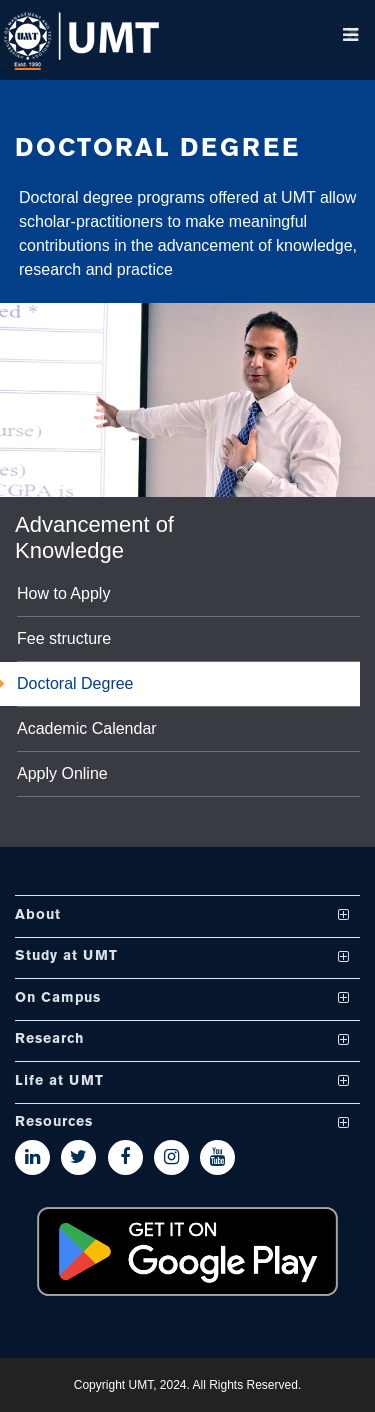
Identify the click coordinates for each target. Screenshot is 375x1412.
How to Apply (63, 594)
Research (49, 1040)
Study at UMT (66, 957)
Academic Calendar (87, 729)
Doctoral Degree (75, 684)
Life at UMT (59, 1081)
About (38, 915)
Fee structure (64, 639)
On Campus (58, 998)
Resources (54, 1123)
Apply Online (62, 774)
